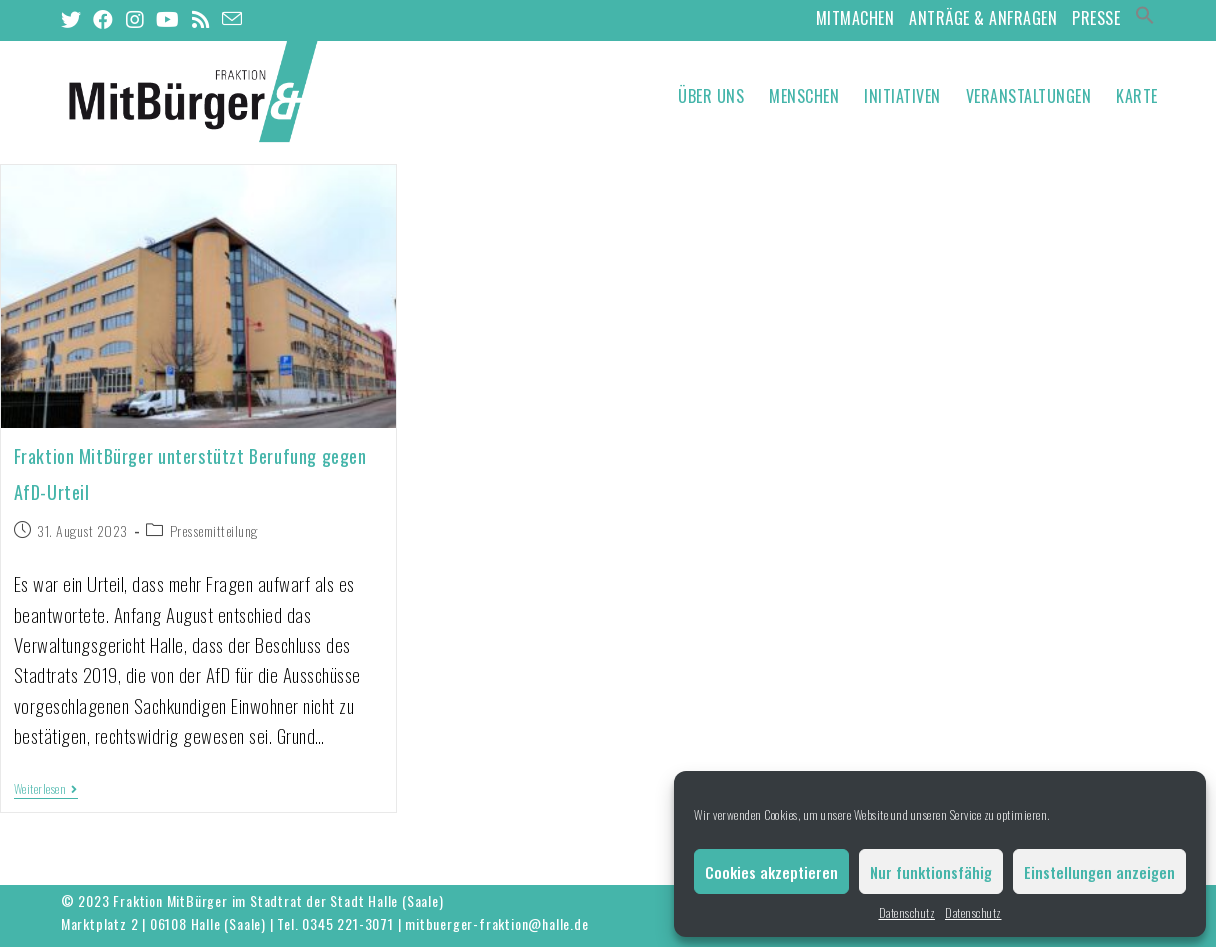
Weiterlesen (46, 789)
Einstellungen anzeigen (1099, 872)
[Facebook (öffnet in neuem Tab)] (103, 19)
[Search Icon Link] (1145, 18)
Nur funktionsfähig (931, 872)
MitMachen (855, 18)
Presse (1096, 18)
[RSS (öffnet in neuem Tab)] (201, 19)
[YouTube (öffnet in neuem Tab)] (168, 19)
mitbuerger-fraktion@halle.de (496, 923)
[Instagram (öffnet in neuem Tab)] (135, 19)
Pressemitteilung (214, 530)
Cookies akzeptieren (771, 872)
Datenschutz (907, 912)
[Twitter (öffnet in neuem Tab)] (74, 19)
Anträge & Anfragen (983, 18)
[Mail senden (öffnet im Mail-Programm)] (232, 18)
